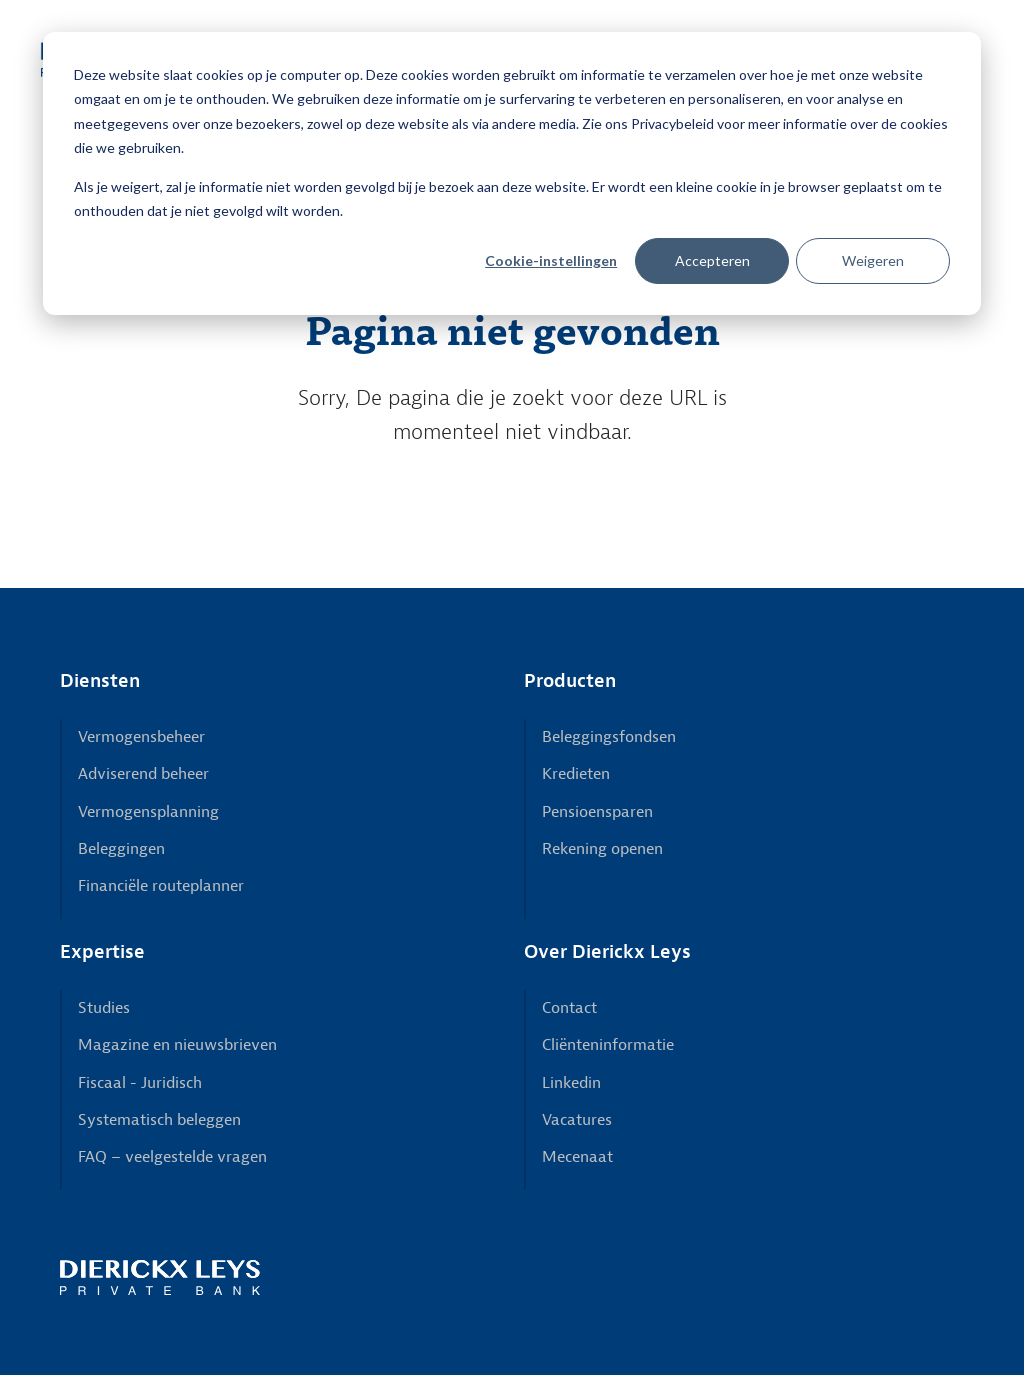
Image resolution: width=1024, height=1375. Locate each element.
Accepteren (712, 260)
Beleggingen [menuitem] (121, 849)
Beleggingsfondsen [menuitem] (609, 737)
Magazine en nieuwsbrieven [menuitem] (177, 1045)
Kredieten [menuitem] (576, 774)
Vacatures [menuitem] (577, 1120)
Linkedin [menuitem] (571, 1083)
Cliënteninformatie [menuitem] (608, 1045)
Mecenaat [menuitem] (577, 1157)
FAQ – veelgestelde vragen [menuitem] (172, 1157)
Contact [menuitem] (569, 1008)
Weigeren (873, 260)
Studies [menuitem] (104, 1008)
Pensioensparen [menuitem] (597, 812)
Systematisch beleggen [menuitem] (159, 1120)
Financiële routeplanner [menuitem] (161, 886)
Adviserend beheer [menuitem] (143, 774)
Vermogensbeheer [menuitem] (141, 737)
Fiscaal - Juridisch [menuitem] (140, 1083)
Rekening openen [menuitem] (602, 849)
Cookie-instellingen (551, 260)
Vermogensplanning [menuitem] (148, 812)
